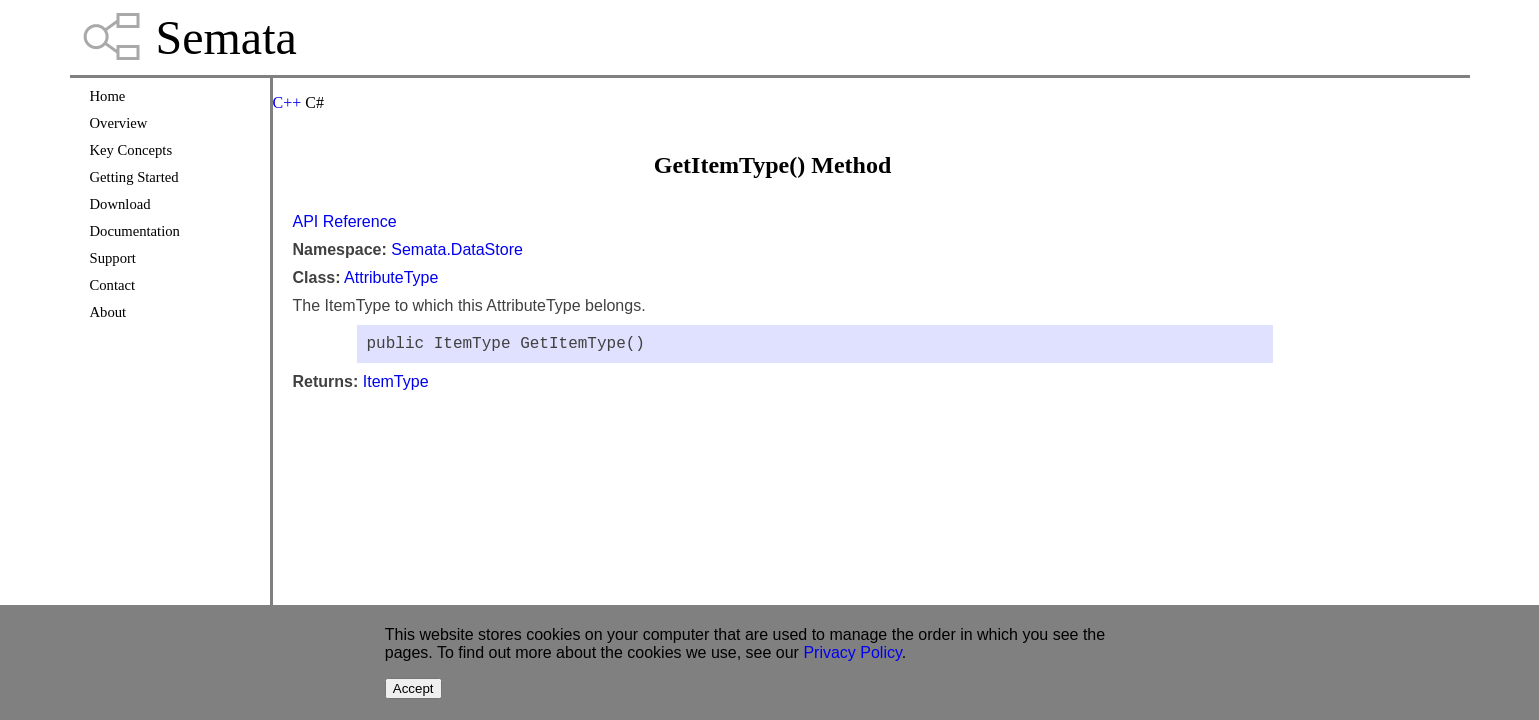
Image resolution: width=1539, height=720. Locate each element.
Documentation (135, 231)
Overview (119, 123)
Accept (413, 688)
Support (113, 258)
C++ (287, 102)
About (108, 312)
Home (108, 96)
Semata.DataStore (457, 249)
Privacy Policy (852, 652)
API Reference (345, 221)
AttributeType (391, 277)
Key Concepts (131, 150)
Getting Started (134, 177)
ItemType (396, 385)
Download (120, 204)
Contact (113, 285)
